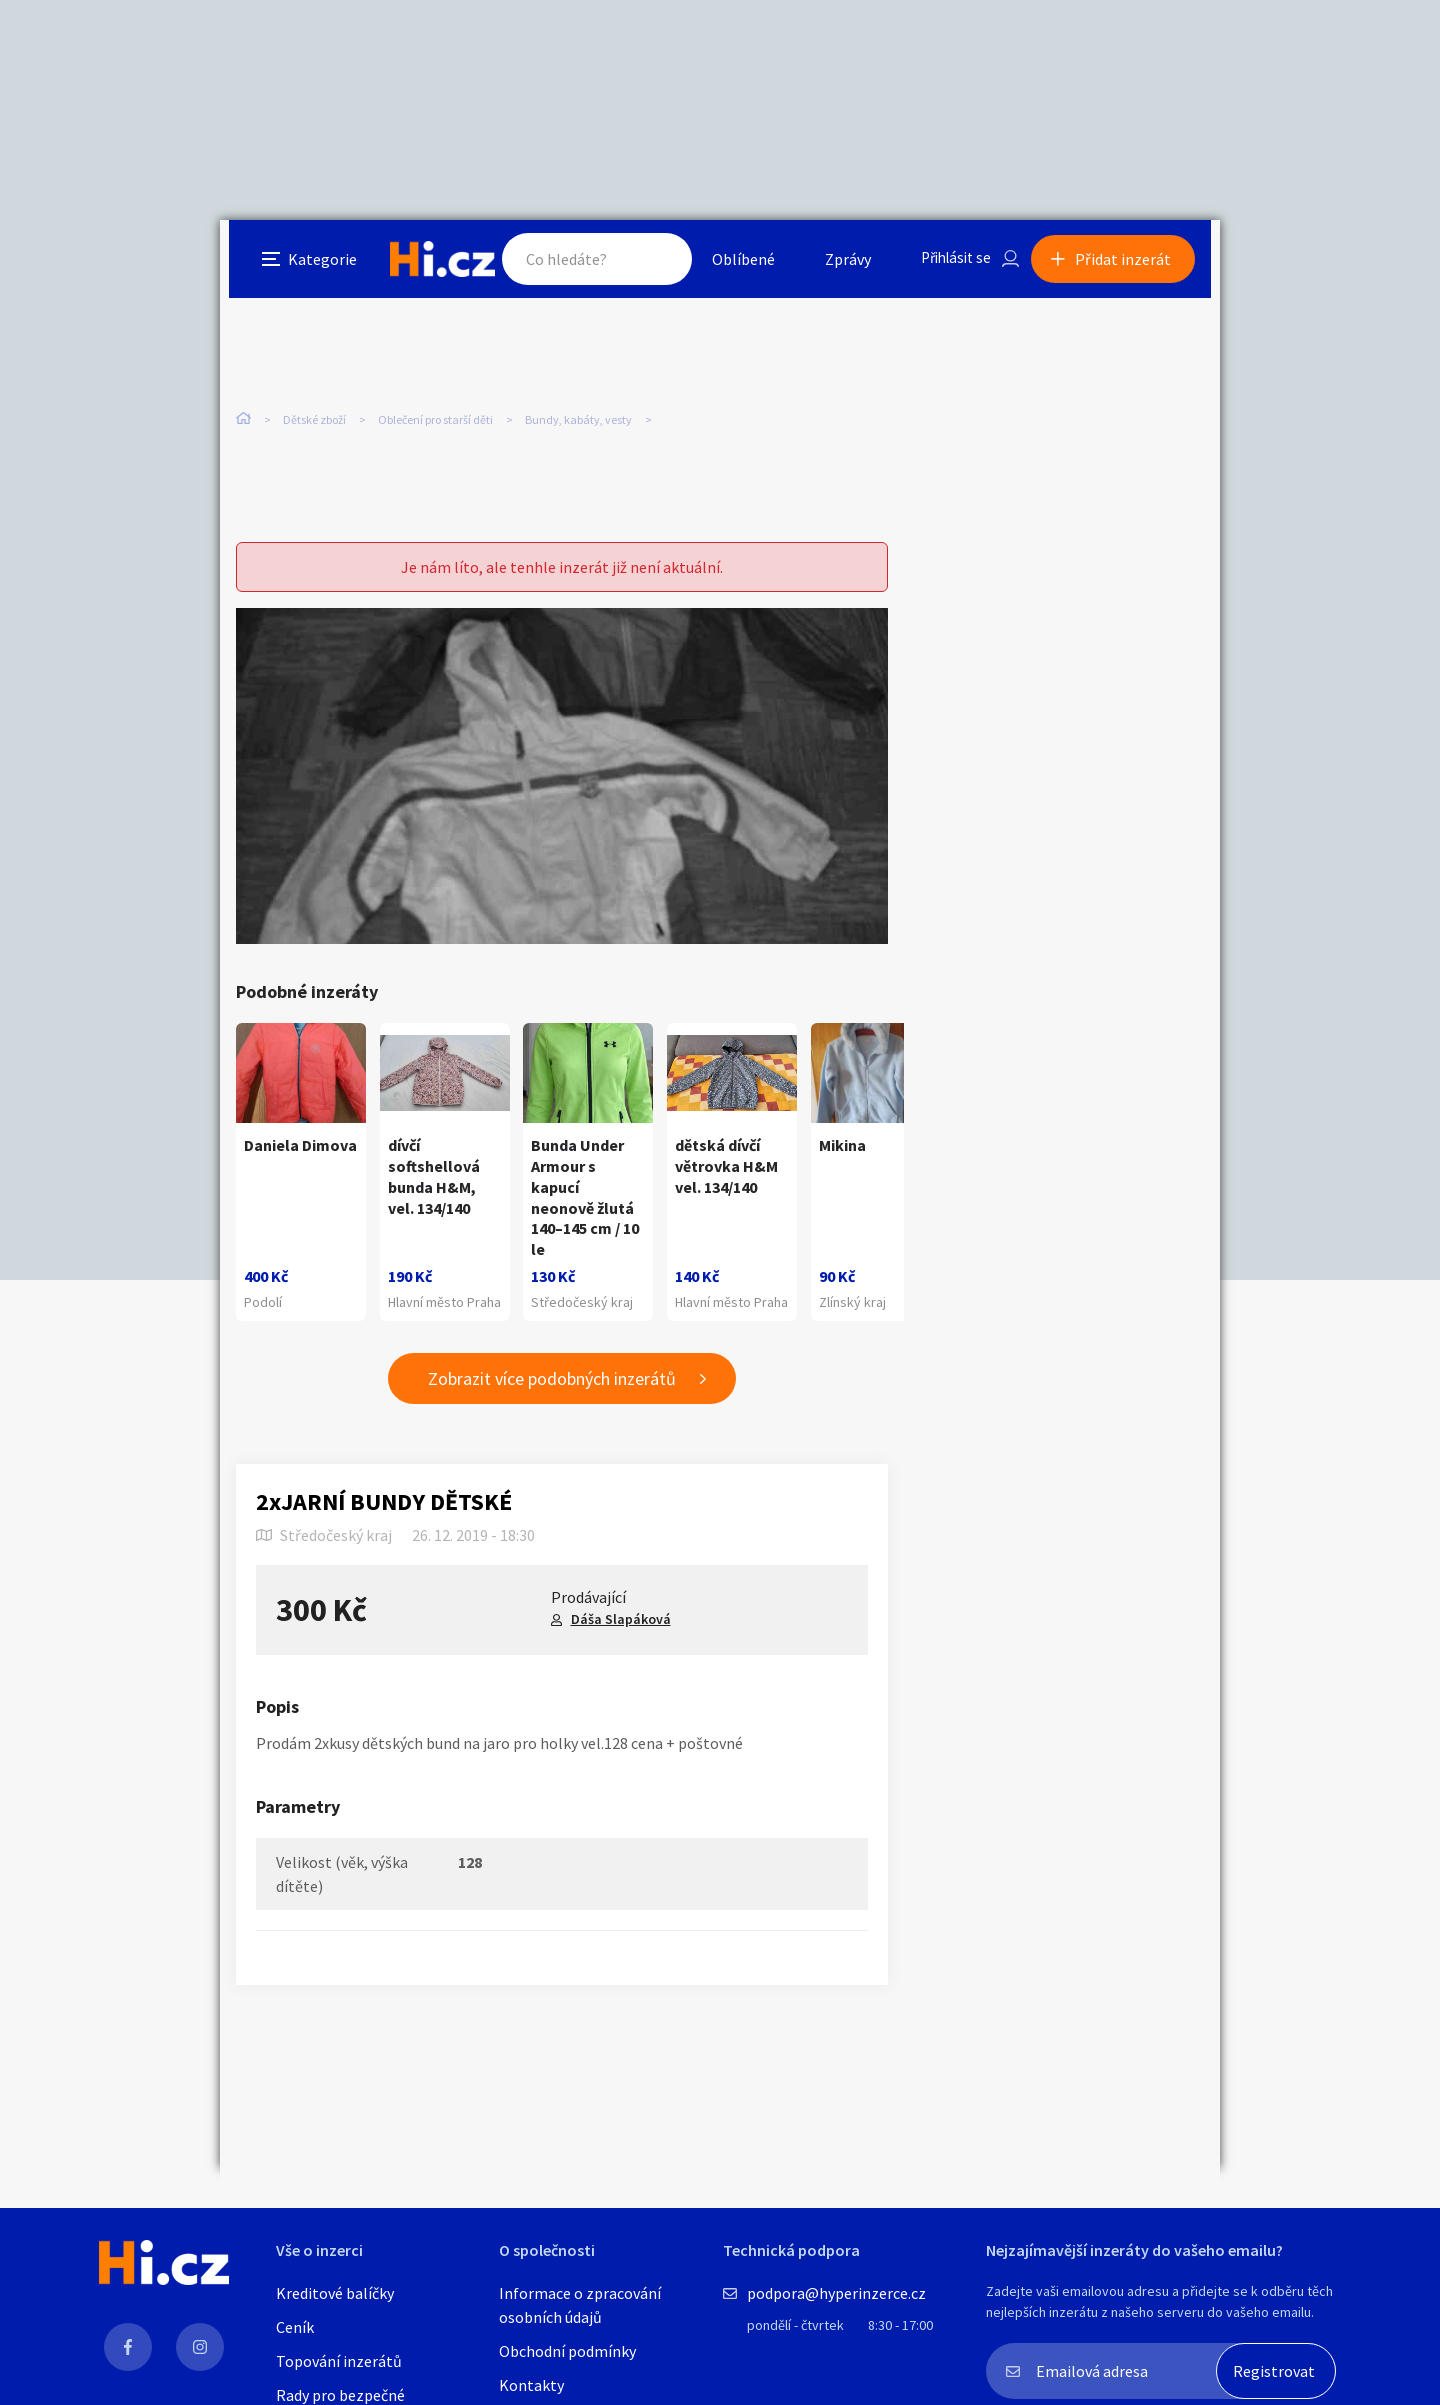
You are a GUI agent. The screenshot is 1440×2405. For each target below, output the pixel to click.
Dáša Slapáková (621, 1629)
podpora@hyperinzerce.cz (836, 2293)
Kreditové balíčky (335, 2293)
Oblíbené (734, 264)
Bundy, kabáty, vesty (578, 419)
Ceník (295, 2327)
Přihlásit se (951, 264)
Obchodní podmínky (567, 2351)
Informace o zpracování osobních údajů (580, 2305)
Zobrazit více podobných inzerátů (552, 1389)
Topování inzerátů (339, 2361)
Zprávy (839, 264)
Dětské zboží (314, 419)
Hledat (648, 264)
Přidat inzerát (1132, 264)
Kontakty (531, 2385)
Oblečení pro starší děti (435, 419)
